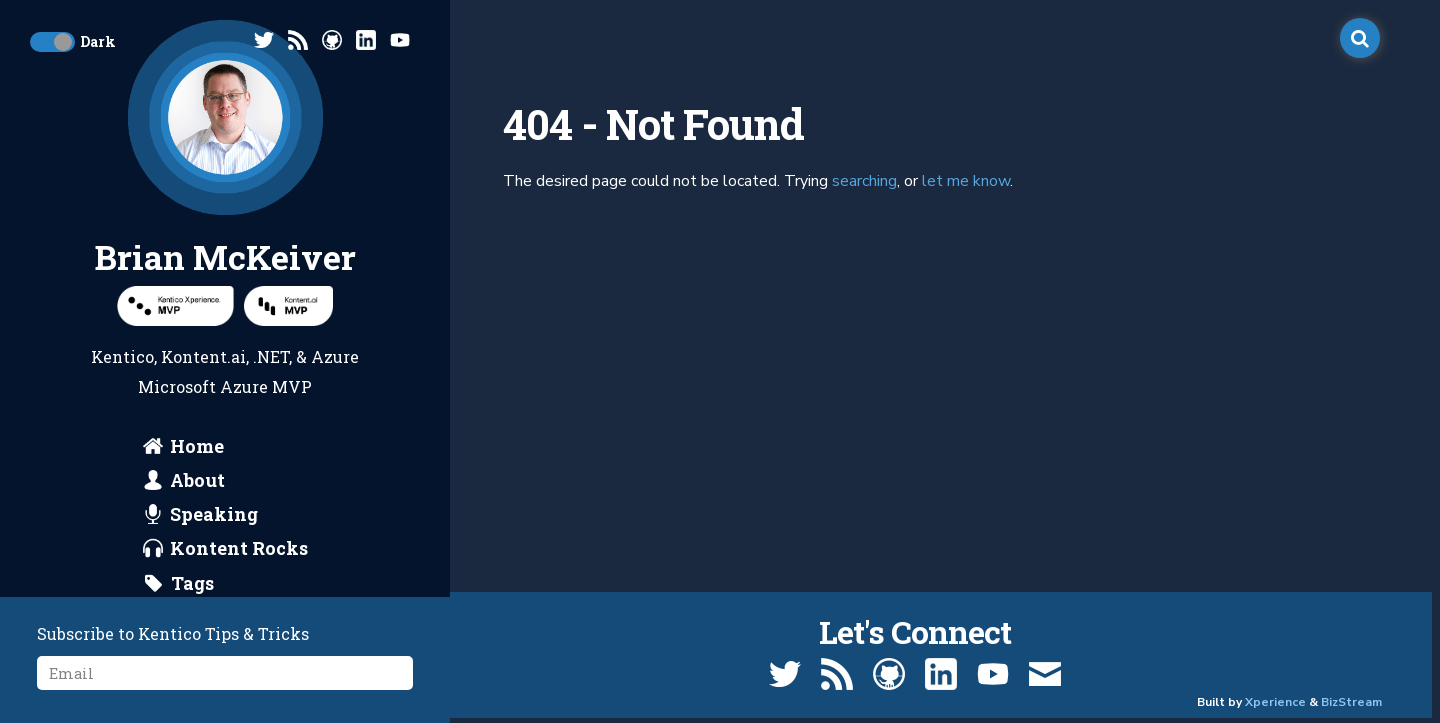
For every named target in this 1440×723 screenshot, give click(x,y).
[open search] (1360, 38)
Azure (335, 356)
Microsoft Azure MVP (225, 386)
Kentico (122, 356)
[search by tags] (179, 583)
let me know (966, 181)
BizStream (1351, 702)
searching (864, 181)
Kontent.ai (203, 356)
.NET (271, 356)
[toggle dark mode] (52, 42)
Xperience (1275, 702)
